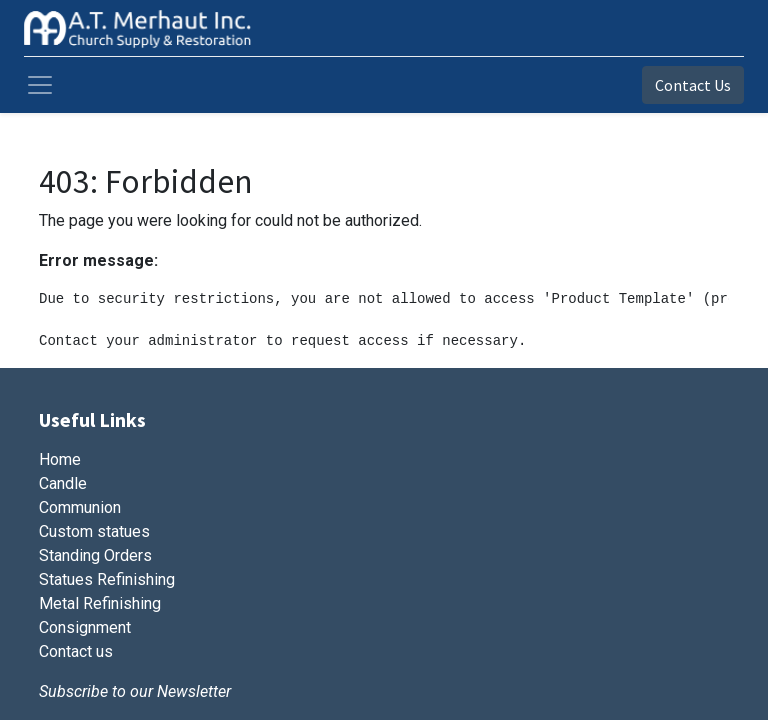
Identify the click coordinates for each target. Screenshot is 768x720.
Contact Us (693, 85)
